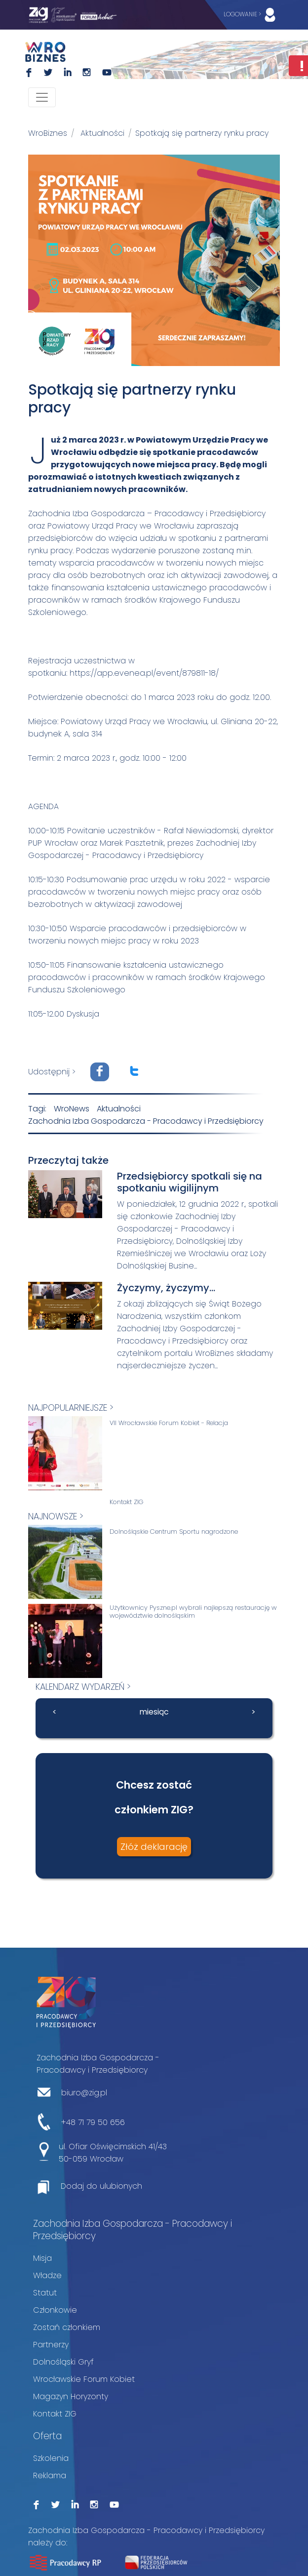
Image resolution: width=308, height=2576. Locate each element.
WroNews (71, 1108)
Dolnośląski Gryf (63, 2362)
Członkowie (55, 2310)
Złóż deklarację (154, 1846)
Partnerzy (51, 2344)
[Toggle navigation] (42, 97)
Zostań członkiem (66, 2327)
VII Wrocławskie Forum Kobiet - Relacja (169, 1423)
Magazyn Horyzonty (70, 2396)
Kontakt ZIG (127, 1502)
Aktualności (102, 133)
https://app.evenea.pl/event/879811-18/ (144, 673)
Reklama (49, 2475)
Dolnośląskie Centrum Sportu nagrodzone (174, 1532)
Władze (47, 2275)
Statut (45, 2292)
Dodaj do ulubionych (101, 2186)
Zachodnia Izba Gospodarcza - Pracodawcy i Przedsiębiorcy (146, 1121)
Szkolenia (51, 2458)
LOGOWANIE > (252, 15)
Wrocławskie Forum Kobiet (84, 2379)
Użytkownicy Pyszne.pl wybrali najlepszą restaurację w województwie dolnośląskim (193, 1612)
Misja (42, 2258)
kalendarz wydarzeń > (83, 1686)
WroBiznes (47, 133)
